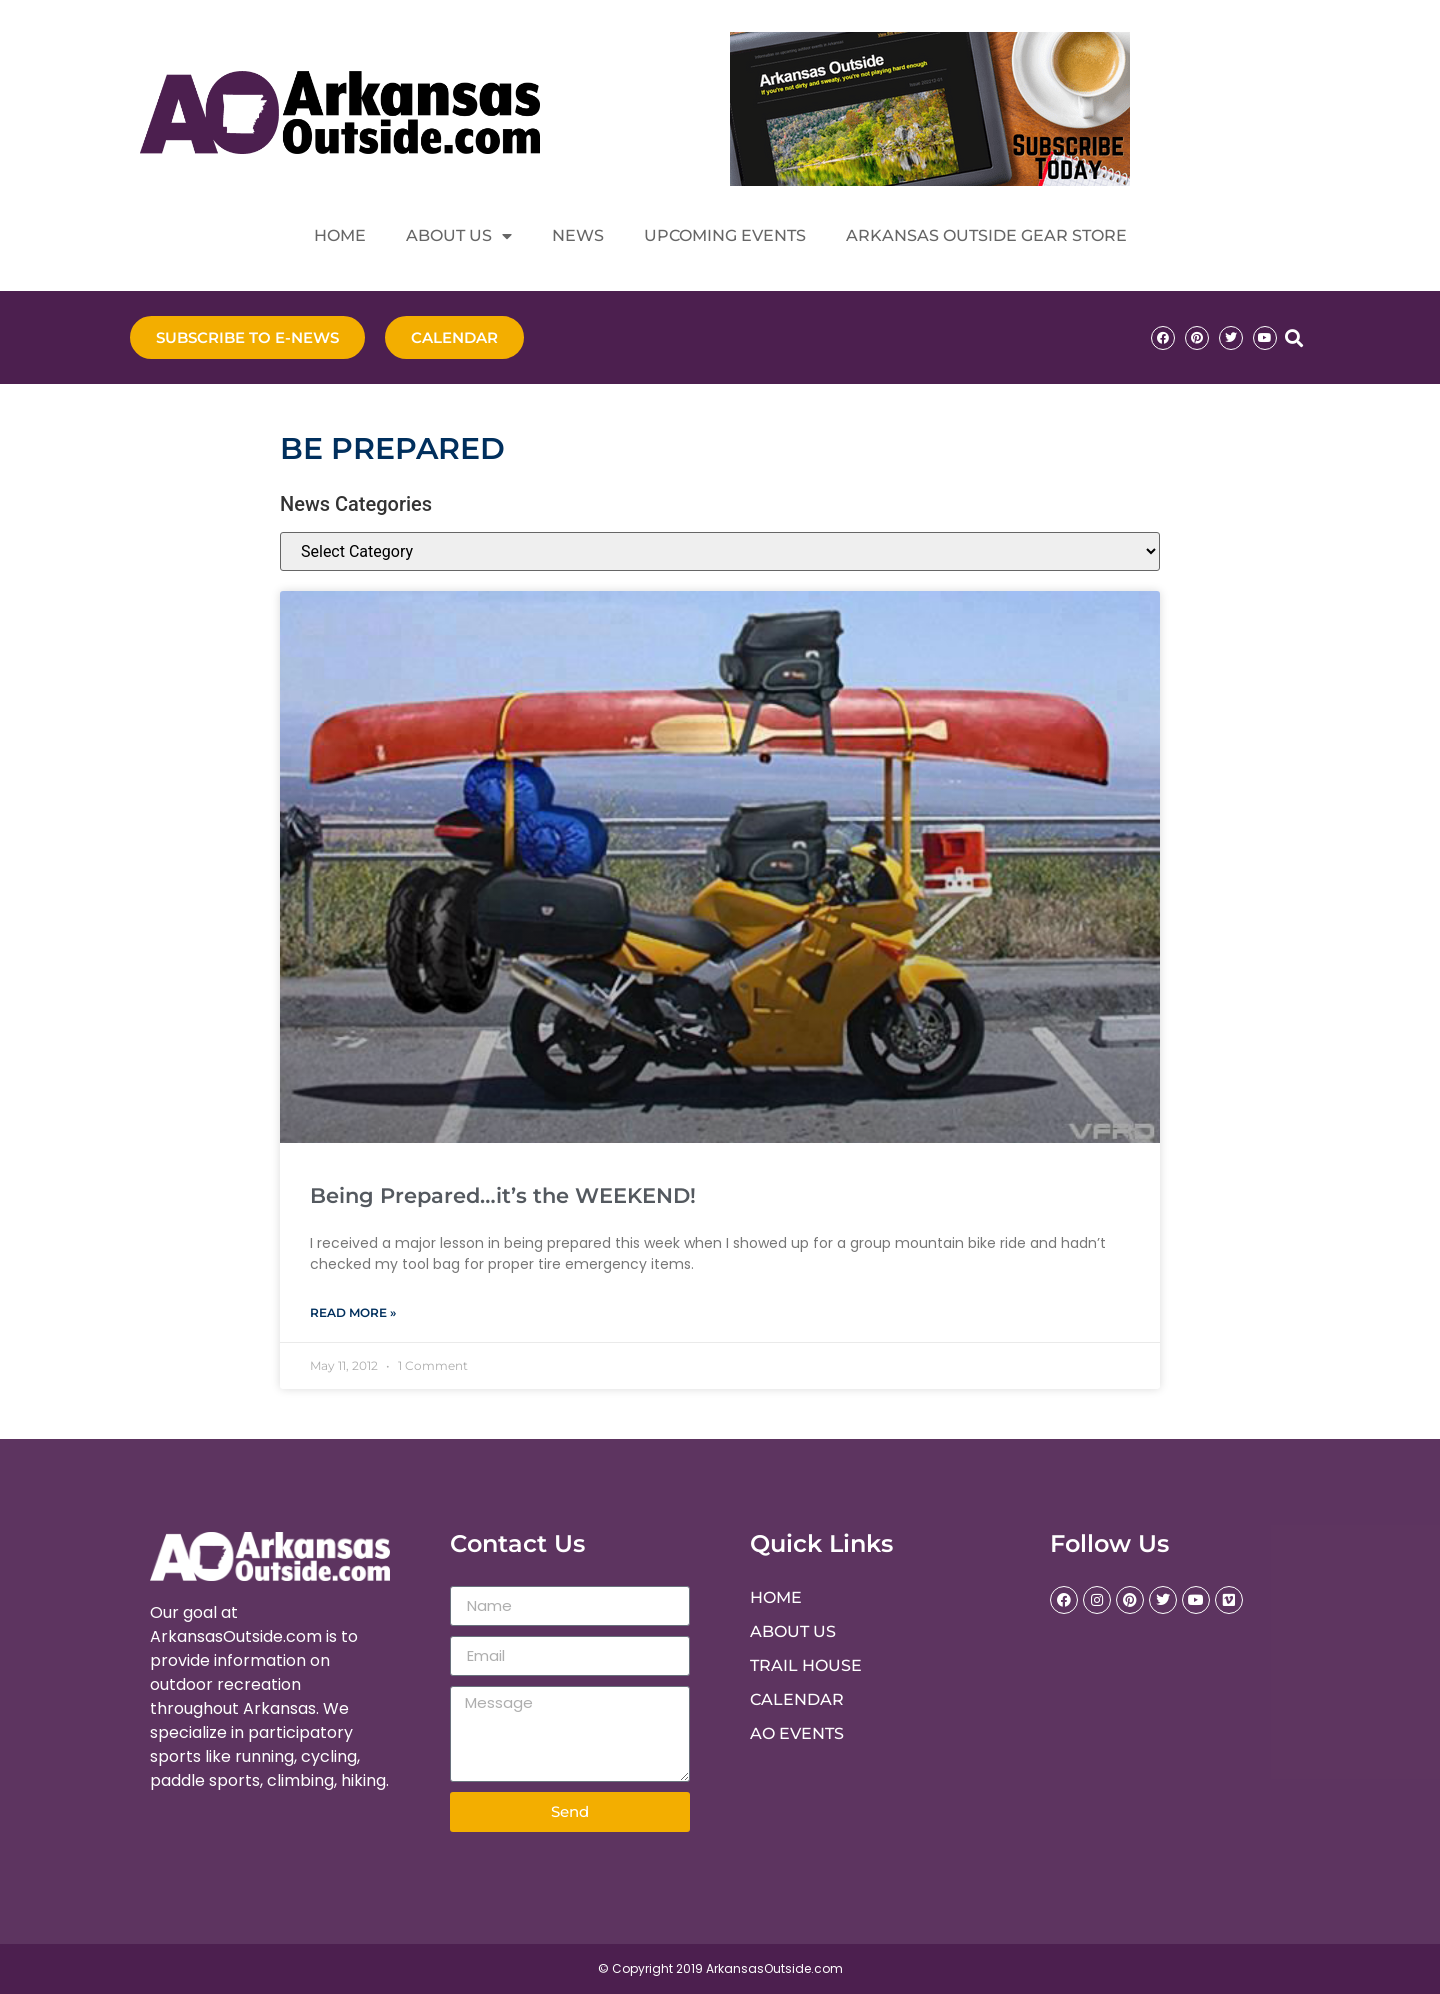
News (578, 235)
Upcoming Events (725, 235)
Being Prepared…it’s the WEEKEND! (503, 1195)
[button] (1293, 337)
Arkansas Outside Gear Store (986, 235)
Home (340, 235)
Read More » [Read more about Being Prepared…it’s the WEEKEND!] (353, 1312)
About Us (459, 236)
